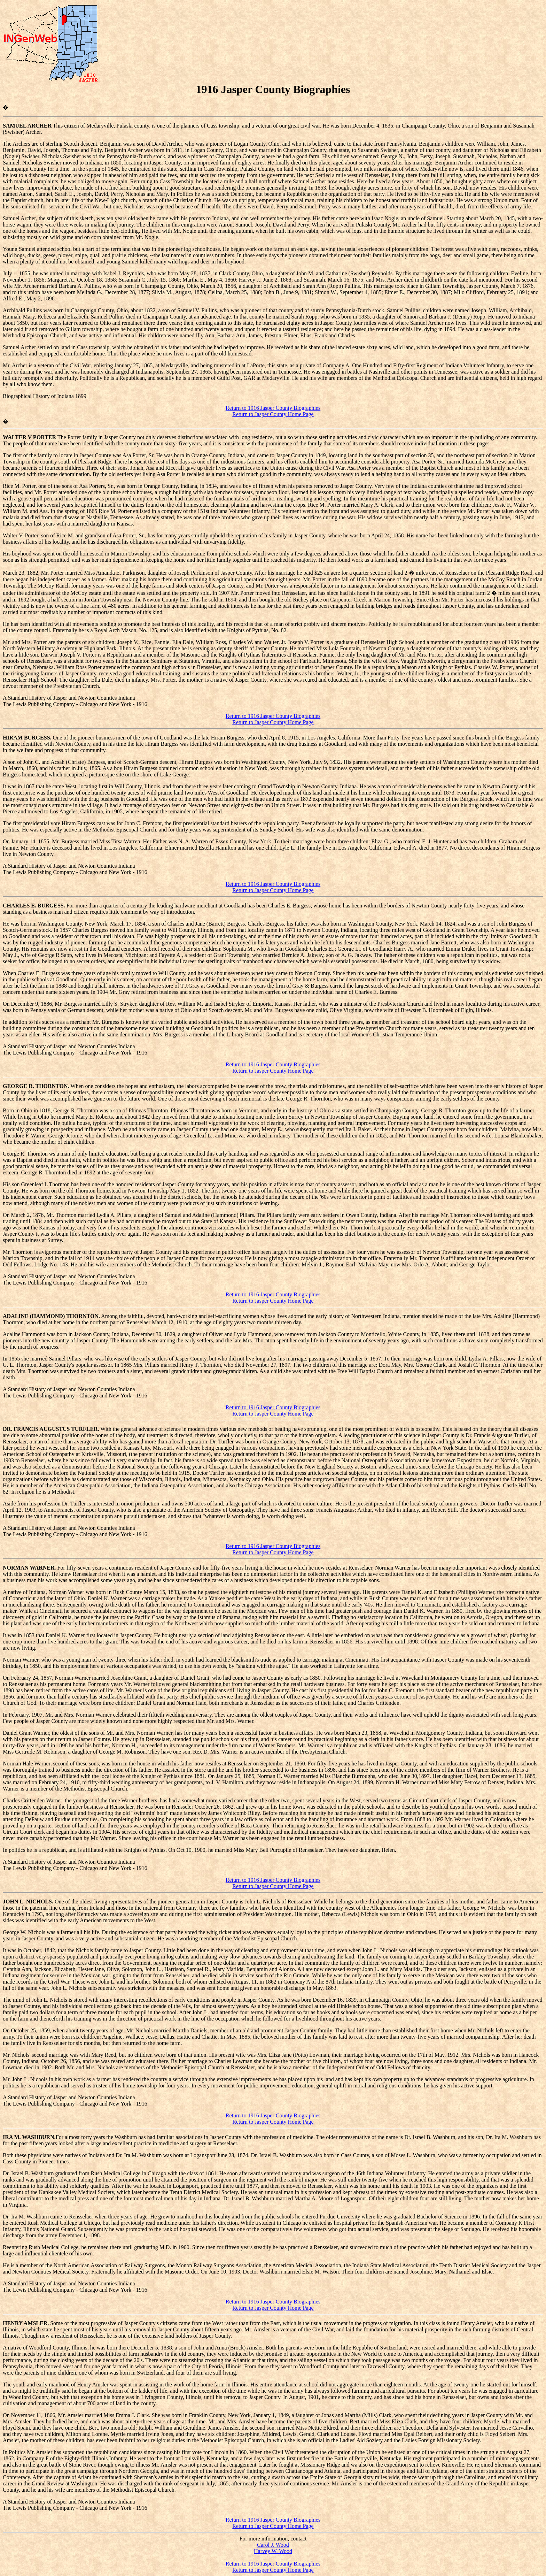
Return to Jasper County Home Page (272, 414)
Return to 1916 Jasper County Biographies (273, 408)
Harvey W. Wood (273, 2551)
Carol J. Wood (273, 2545)
